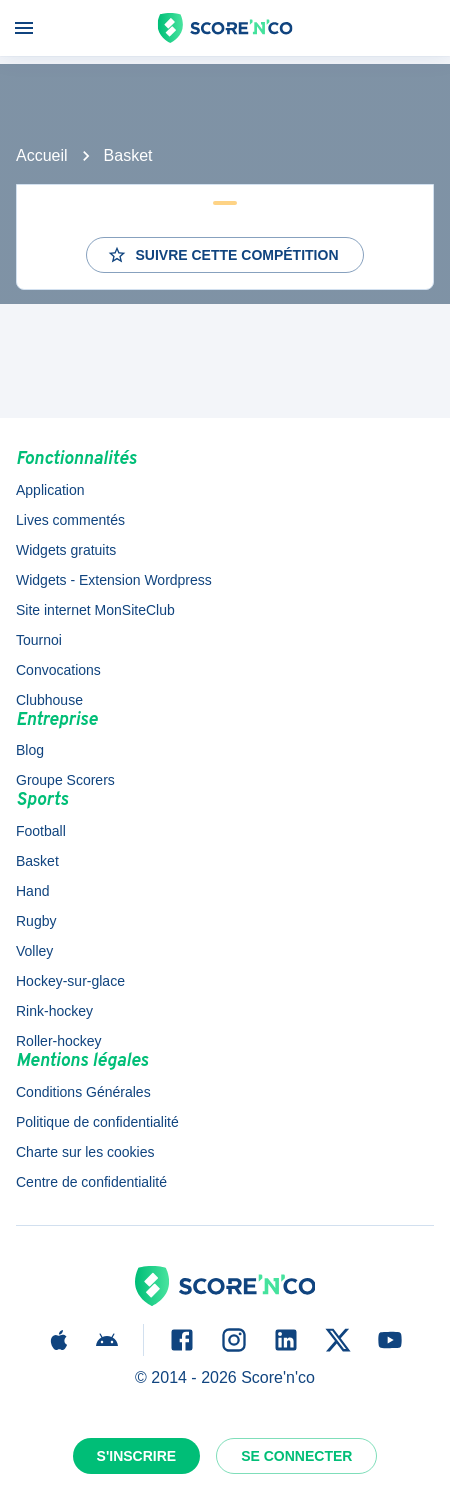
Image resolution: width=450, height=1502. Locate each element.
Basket (128, 155)
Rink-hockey (54, 1011)
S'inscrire (137, 1456)
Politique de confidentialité (97, 1122)
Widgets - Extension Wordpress (114, 580)
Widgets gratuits (66, 550)
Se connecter (296, 1456)
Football (41, 831)
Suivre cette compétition (222, 255)
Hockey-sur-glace (70, 981)
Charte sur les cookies (85, 1152)
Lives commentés (70, 520)
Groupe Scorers (65, 780)
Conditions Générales (83, 1092)
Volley (34, 951)
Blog (30, 750)
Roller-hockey (59, 1041)
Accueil (42, 155)
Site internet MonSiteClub (95, 610)
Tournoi (39, 640)
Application (50, 490)
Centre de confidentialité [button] (91, 1182)
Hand (32, 891)
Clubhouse (49, 700)
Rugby (36, 921)
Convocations (58, 670)
